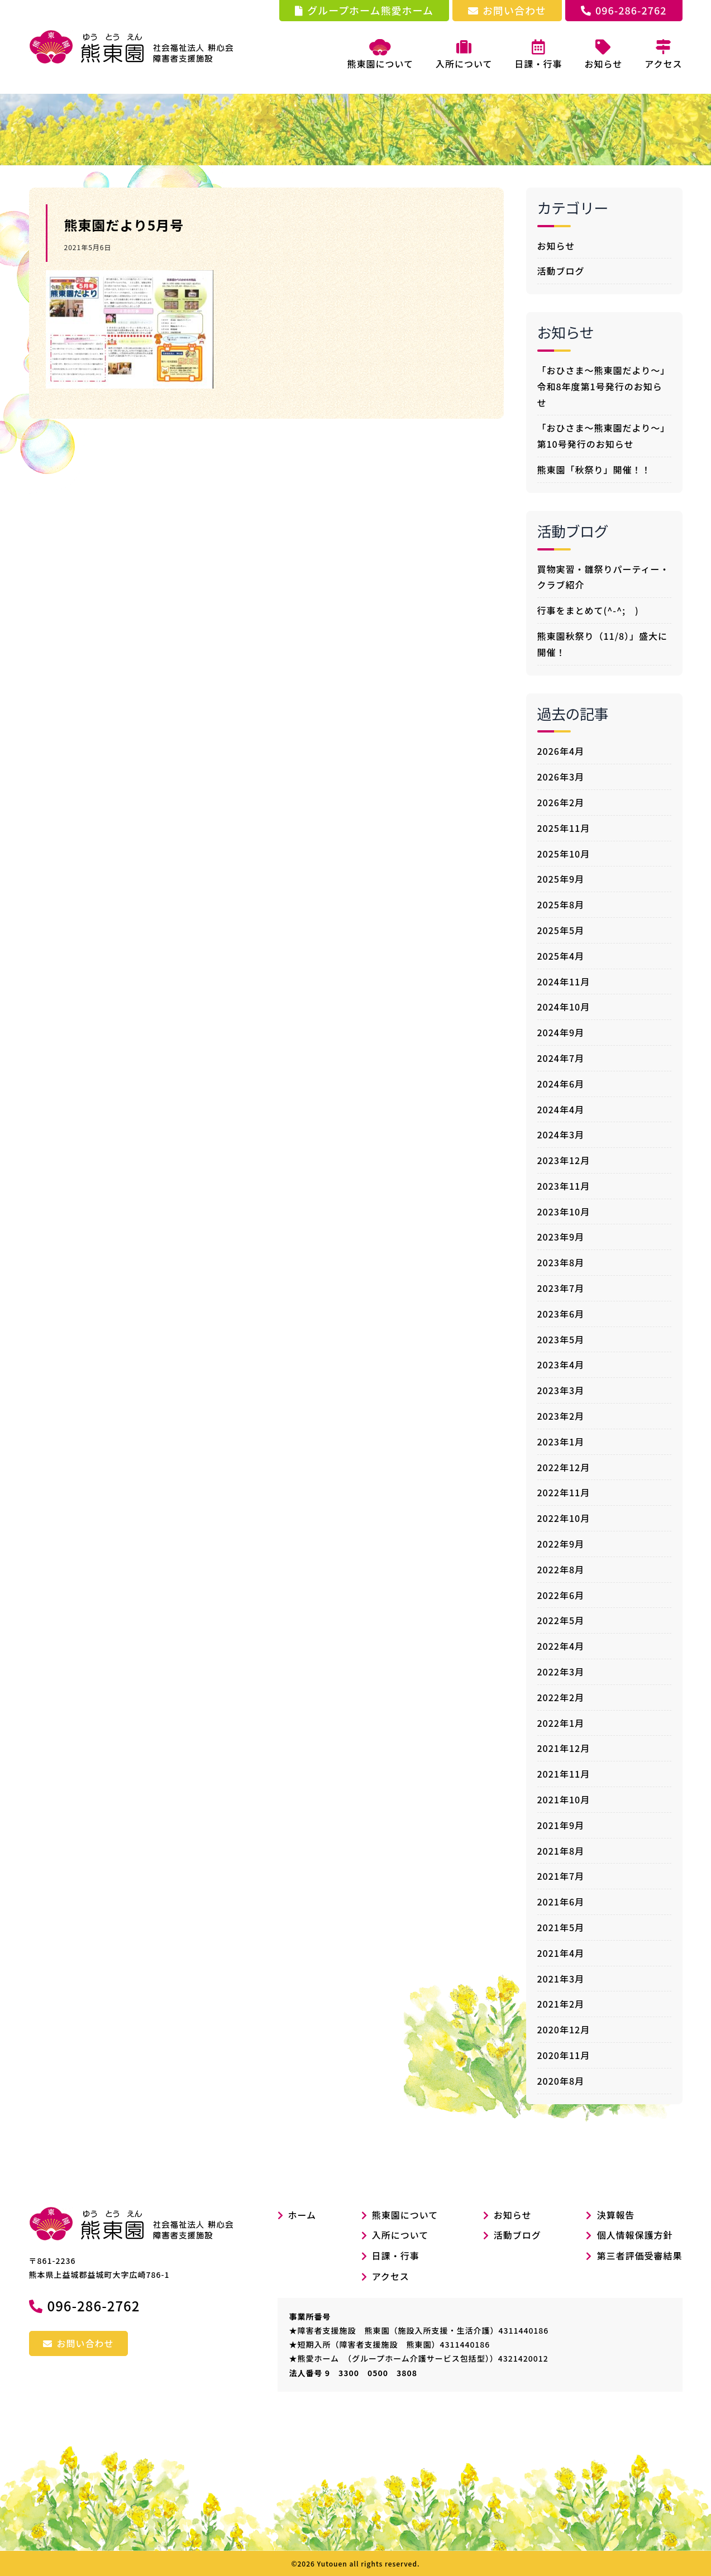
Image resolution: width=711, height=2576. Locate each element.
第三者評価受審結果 (639, 2255)
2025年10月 (563, 853)
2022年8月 (561, 1569)
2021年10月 (563, 1799)
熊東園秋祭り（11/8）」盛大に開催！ (602, 644)
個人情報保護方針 (634, 2235)
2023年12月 (563, 1160)
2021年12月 (563, 1748)
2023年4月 (561, 1364)
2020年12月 (563, 2029)
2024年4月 (561, 1109)
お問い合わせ (507, 10)
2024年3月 (561, 1134)
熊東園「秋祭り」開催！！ (594, 469)
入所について (400, 2235)
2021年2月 (561, 2003)
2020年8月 (561, 2080)
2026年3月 (561, 776)
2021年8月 (561, 1850)
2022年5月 (561, 1620)
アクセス (390, 2276)
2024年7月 (561, 1058)
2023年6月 (561, 1313)
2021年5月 (561, 1927)
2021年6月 (561, 1901)
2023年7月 (561, 1288)
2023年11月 (563, 1186)
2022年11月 (563, 1492)
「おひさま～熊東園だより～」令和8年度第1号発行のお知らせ (603, 386)
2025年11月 (563, 828)
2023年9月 (561, 1236)
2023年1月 (561, 1441)
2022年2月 (561, 1697)
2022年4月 (561, 1646)
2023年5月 (561, 1339)
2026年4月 (561, 751)
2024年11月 (563, 981)
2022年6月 (561, 1595)
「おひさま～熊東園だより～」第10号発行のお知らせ (603, 436)
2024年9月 (561, 1032)
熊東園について (380, 54)
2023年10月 (563, 1211)
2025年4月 (561, 956)
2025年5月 (561, 930)
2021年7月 (561, 1876)
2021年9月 (561, 1825)
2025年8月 (561, 904)
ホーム (297, 2214)
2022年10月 (563, 1518)
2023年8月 (561, 1262)
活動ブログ (561, 270)
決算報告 (615, 2214)
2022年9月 (561, 1543)
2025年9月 (561, 878)
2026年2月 (561, 802)
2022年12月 (563, 1467)
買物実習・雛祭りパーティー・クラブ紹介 (603, 577)
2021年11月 (563, 1773)
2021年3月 (561, 1978)
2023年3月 (561, 1390)
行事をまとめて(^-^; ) (588, 610)
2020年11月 (563, 2055)
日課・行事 (395, 2255)
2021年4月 (561, 1953)
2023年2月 (561, 1416)
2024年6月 (561, 1083)
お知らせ (556, 245)
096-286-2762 (623, 10)
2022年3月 (561, 1671)
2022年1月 (561, 1723)
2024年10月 (563, 1006)
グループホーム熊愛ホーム (364, 10)
